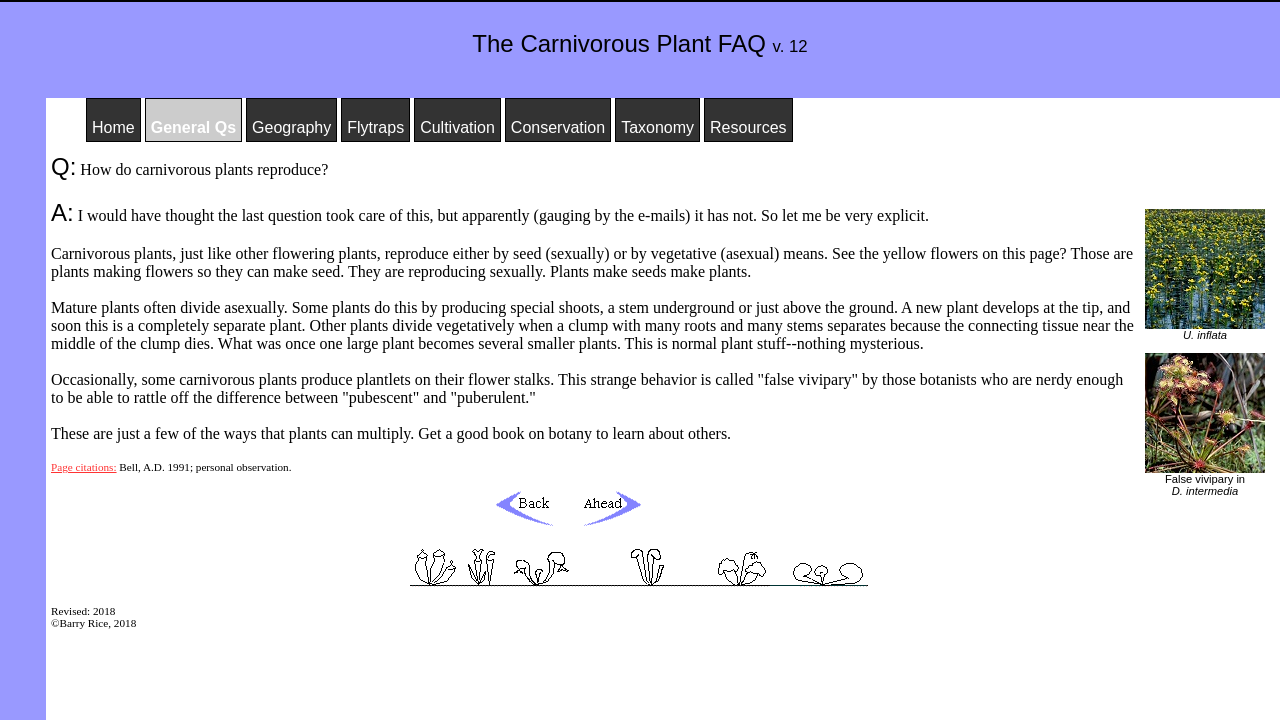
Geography (291, 127)
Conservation (558, 127)
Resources (748, 127)
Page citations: (84, 467)
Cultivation (457, 127)
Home (113, 127)
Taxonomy (657, 127)
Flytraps (375, 127)
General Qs (193, 127)
